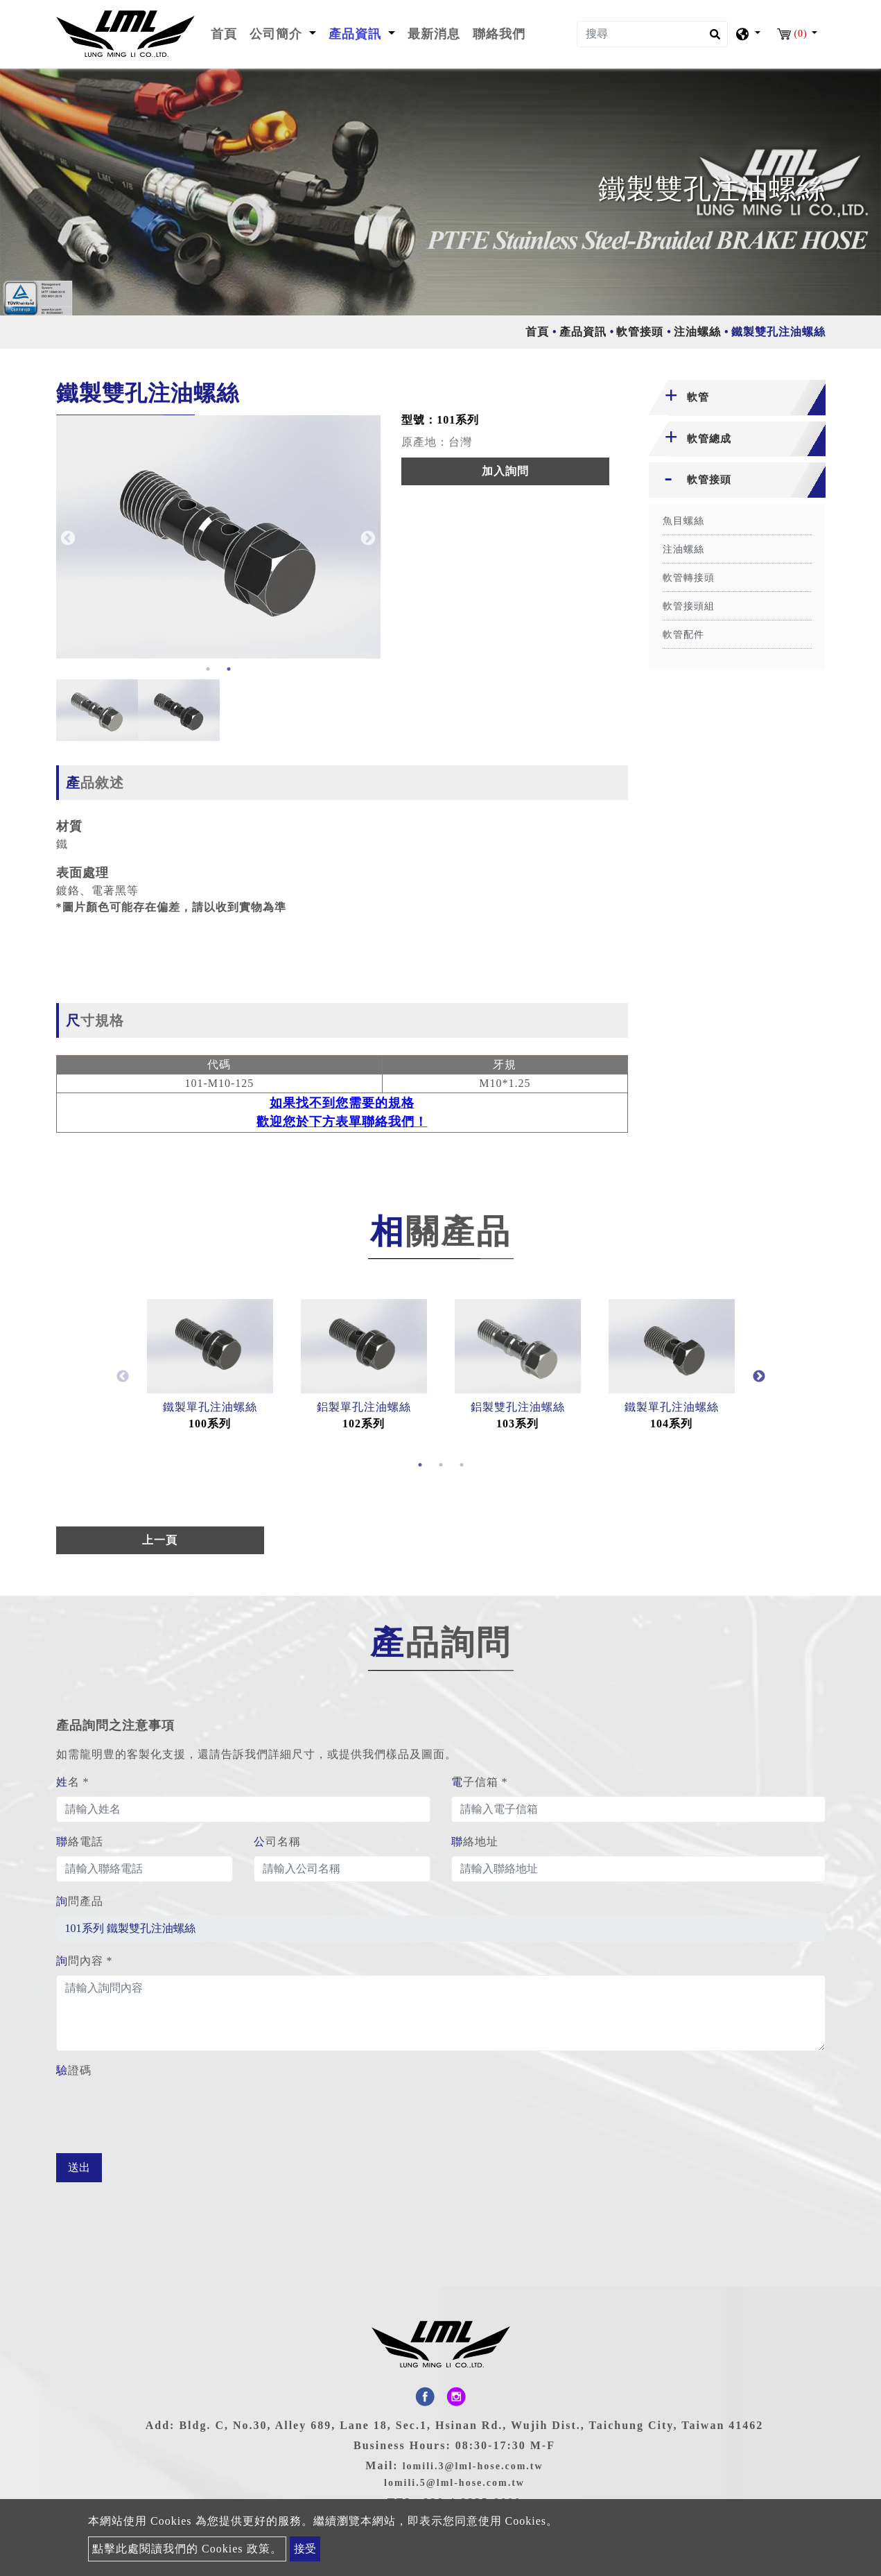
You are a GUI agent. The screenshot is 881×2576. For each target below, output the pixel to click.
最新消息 (434, 34)
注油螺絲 (697, 332)
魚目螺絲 (683, 521)
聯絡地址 (474, 1841)
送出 (79, 2167)
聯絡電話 (79, 1841)
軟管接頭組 (689, 606)
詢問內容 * (84, 1961)
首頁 (227, 32)
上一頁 (159, 1540)
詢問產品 (79, 1901)
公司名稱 (277, 1841)
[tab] (737, 398)
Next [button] (367, 537)
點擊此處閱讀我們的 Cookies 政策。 (186, 2549)
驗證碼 (73, 2070)
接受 (305, 2549)
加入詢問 (505, 471)
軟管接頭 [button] (709, 479)
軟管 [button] (698, 397)
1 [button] (208, 669)
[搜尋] (652, 34)
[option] (218, 537)
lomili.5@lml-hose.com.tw (454, 2483)
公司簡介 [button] (278, 34)
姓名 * (72, 1782)
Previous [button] (66, 537)
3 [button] (462, 1465)
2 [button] (229, 669)
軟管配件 (683, 634)
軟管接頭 (639, 332)
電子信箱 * (479, 1782)
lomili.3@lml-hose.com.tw (473, 2466)
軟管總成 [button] (709, 438)
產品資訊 (583, 332)
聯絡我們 (499, 34)
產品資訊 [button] (357, 34)
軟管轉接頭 (689, 578)
